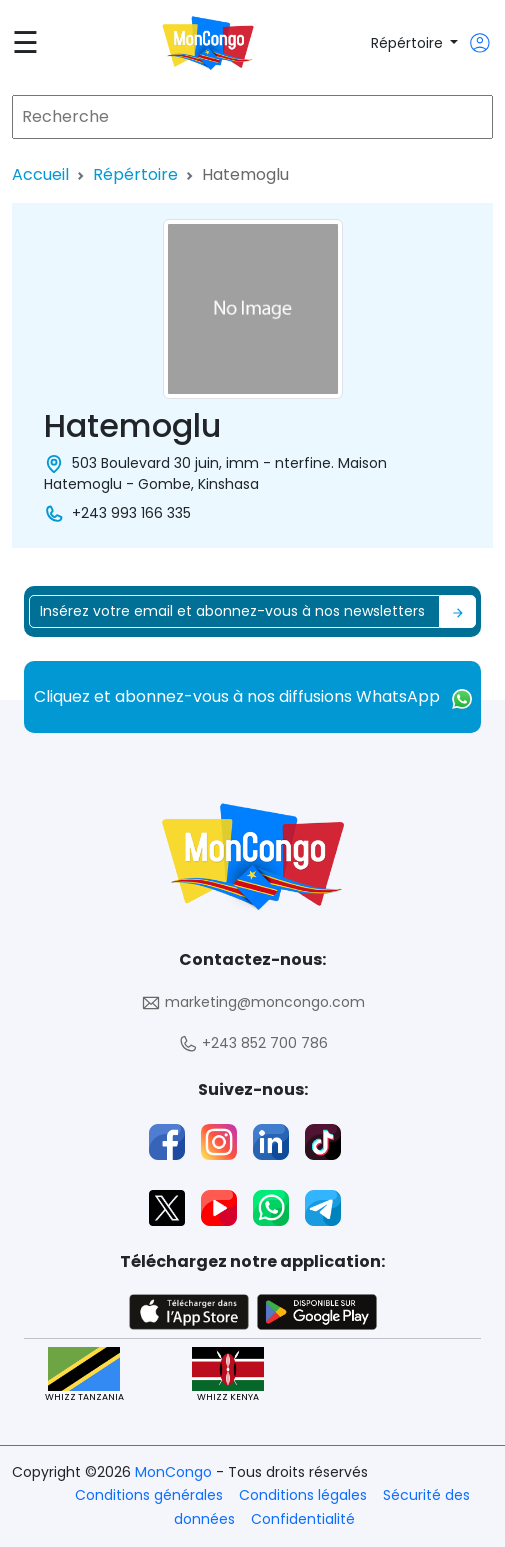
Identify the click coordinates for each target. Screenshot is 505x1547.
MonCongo (175, 1472)
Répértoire (409, 43)
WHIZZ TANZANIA (84, 1375)
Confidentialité (303, 1519)
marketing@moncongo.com (253, 1002)
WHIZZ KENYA (228, 1375)
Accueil (40, 174)
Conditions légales (303, 1495)
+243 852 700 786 (253, 1043)
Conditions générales (149, 1495)
